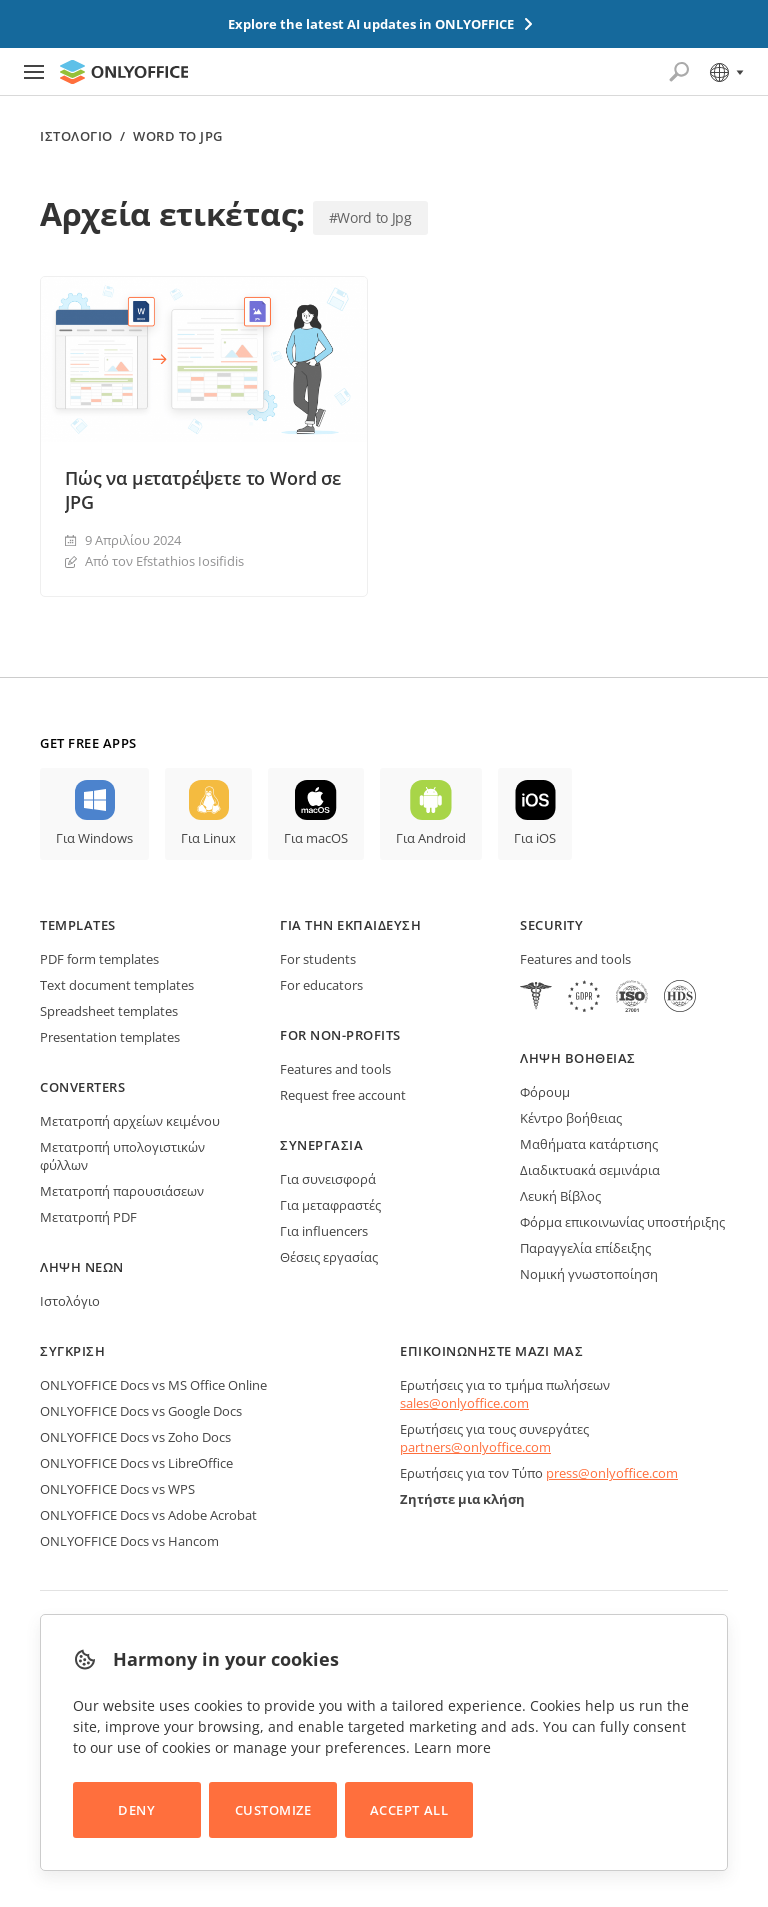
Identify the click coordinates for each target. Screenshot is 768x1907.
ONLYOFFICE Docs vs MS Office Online (153, 1385)
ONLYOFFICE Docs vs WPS (117, 1489)
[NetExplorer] (632, 998)
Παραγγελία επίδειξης (585, 1248)
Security (551, 925)
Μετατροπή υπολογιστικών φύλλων (122, 1156)
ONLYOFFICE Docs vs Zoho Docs (135, 1437)
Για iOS (535, 838)
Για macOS (316, 838)
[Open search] (679, 72)
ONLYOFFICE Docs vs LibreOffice (136, 1463)
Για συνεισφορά (328, 1179)
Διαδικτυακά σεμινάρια (590, 1170)
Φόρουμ (545, 1092)
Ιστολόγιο (76, 136)
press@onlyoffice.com (612, 1473)
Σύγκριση (72, 1351)
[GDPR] (584, 998)
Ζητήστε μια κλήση (462, 1499)
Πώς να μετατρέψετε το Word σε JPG (203, 490)
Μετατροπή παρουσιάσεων (122, 1191)
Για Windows (94, 838)
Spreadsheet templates (109, 1011)
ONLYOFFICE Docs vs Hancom (129, 1541)
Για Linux (208, 838)
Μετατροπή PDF (88, 1217)
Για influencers (324, 1231)
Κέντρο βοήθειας (571, 1118)
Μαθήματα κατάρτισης (589, 1144)
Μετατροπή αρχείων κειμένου (130, 1121)
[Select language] (725, 72)
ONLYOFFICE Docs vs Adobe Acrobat (148, 1515)
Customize (273, 1810)
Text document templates (117, 985)
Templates (78, 925)
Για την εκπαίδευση (350, 925)
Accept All (409, 1810)
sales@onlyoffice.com (464, 1403)
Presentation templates (110, 1037)
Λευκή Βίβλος (560, 1196)
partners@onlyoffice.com (475, 1447)
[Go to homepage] (124, 72)
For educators (321, 985)
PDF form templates (99, 959)
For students (318, 959)
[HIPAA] (536, 998)
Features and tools (335, 1069)
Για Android (431, 838)
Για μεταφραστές (330, 1205)
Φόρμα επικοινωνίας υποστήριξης (622, 1222)
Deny (136, 1810)
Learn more (452, 1747)
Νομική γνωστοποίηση (589, 1274)
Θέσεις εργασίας (329, 1257)
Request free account (343, 1095)
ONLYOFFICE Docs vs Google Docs (141, 1411)
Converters (82, 1087)
